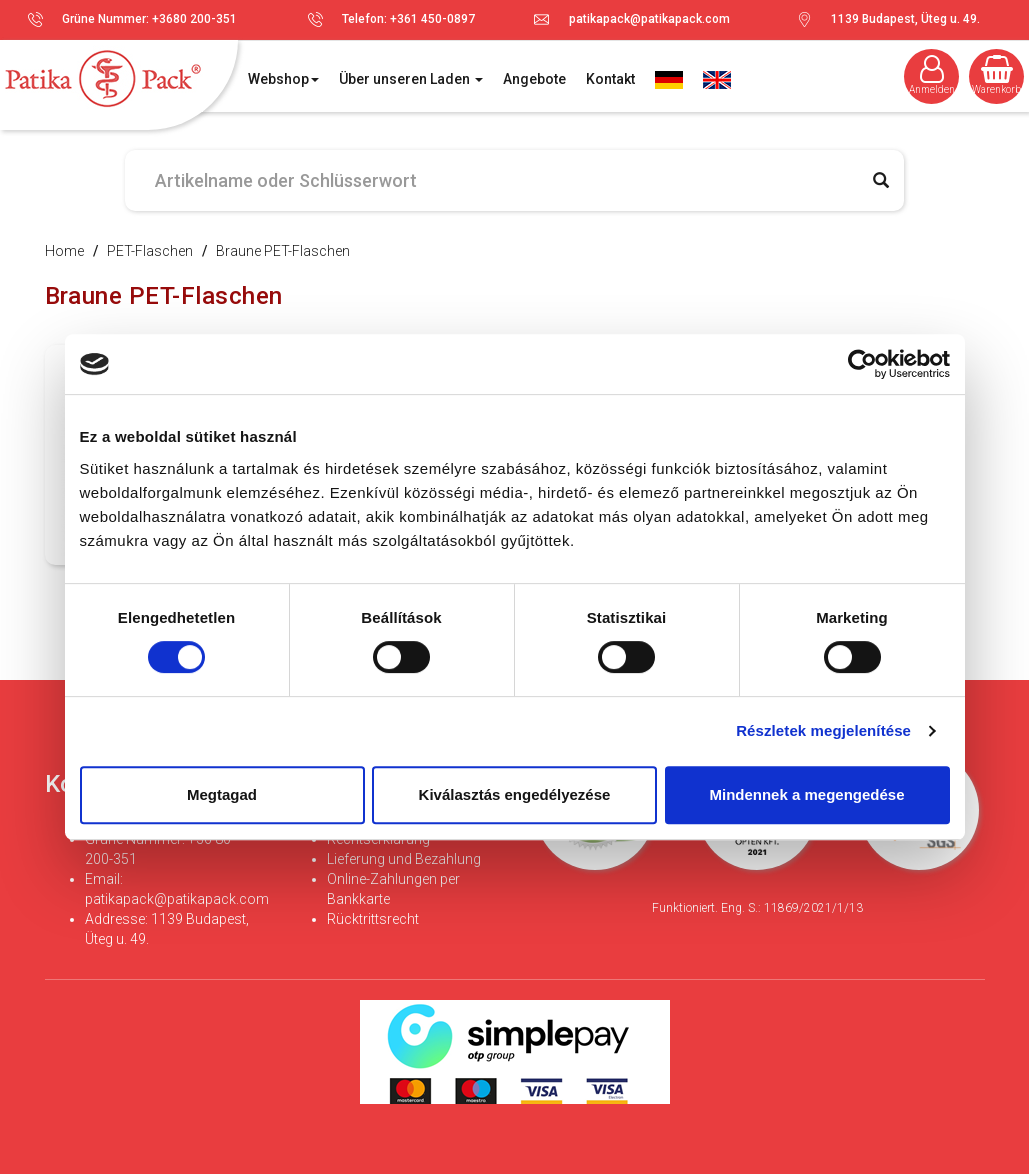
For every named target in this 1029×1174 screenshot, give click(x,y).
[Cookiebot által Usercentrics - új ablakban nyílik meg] (862, 364)
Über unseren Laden (411, 79)
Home (64, 251)
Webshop (283, 79)
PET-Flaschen (150, 251)
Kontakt (610, 79)
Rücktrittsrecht (373, 919)
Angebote (534, 79)
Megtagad (222, 794)
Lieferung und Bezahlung (404, 859)
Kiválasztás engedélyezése (515, 794)
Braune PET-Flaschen (283, 251)
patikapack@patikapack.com (649, 19)
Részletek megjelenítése (823, 730)
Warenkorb (996, 75)
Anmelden (932, 75)
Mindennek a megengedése (806, 794)
